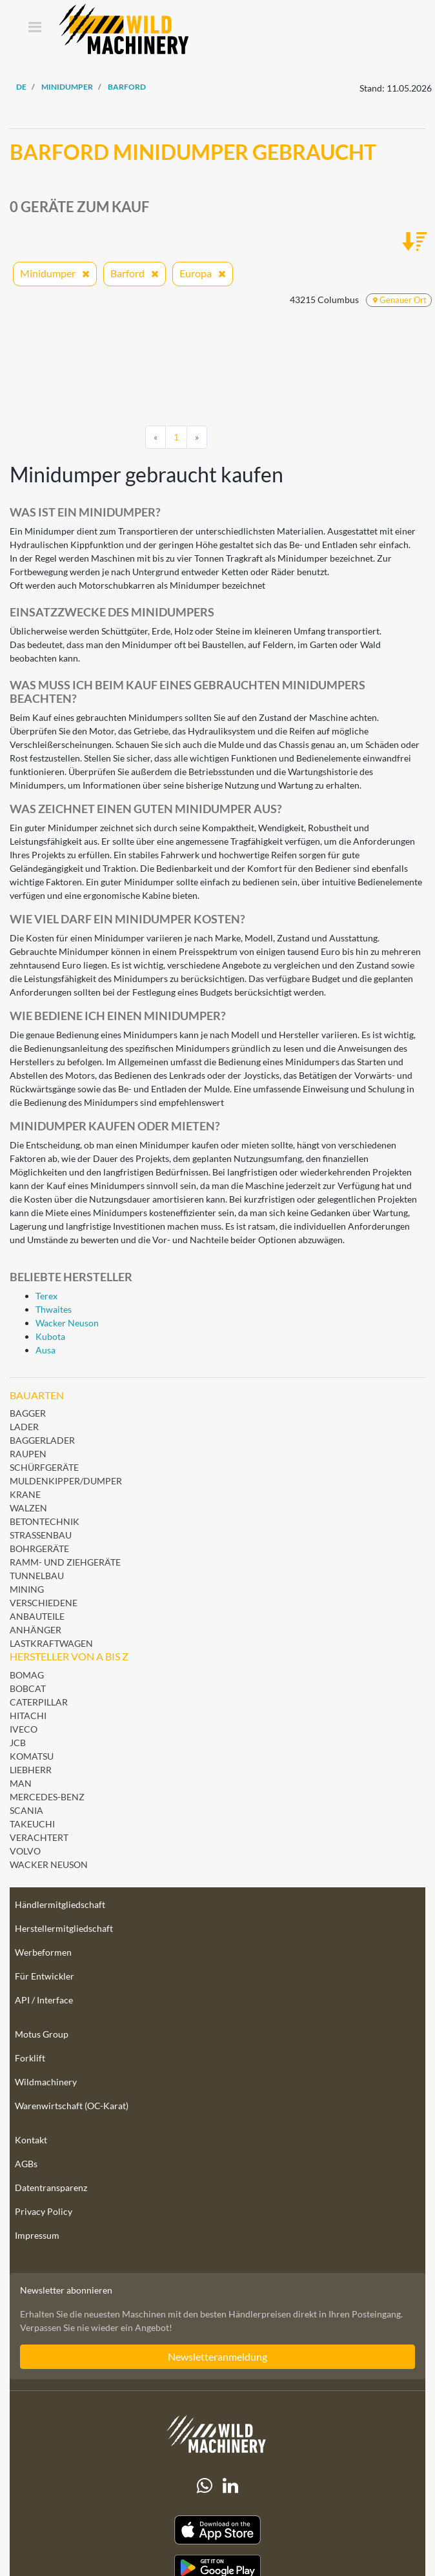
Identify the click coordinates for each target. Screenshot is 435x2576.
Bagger (28, 1413)
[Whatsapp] (205, 2486)
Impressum (37, 2235)
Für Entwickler (44, 1976)
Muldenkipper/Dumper (66, 1480)
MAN (21, 1783)
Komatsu (32, 1756)
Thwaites (53, 1309)
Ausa (45, 1349)
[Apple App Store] (217, 2530)
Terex (46, 1295)
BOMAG (27, 1674)
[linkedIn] (230, 2486)
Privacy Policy (43, 2211)
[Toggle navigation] (34, 28)
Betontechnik (44, 1521)
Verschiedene (43, 1602)
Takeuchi (32, 1823)
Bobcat (28, 1688)
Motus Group (41, 2034)
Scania (26, 1810)
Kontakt (31, 2139)
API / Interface (44, 1999)
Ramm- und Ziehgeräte (65, 1562)
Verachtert (39, 1837)
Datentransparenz (51, 2187)
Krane (25, 1494)
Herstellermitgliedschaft (64, 1928)
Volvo (25, 1850)
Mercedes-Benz (47, 1796)
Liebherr (31, 1769)
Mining (27, 1589)
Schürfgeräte (44, 1467)
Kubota (50, 1336)
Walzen (28, 1507)
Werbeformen (43, 1952)
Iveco (23, 1729)
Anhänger (35, 1629)
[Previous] (155, 437)
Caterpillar (39, 1701)
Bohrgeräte (39, 1548)
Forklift (30, 2057)
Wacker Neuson (67, 1322)
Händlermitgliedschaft (60, 1904)
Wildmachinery (46, 2081)
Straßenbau (41, 1534)
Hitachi (28, 1715)
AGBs (26, 2163)
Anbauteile (37, 1616)
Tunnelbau (37, 1575)
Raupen (28, 1453)
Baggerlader (42, 1440)
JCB (18, 1742)
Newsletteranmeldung (217, 2356)
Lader (24, 1426)
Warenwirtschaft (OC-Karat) (71, 2105)
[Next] (197, 437)
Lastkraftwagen (51, 1643)
